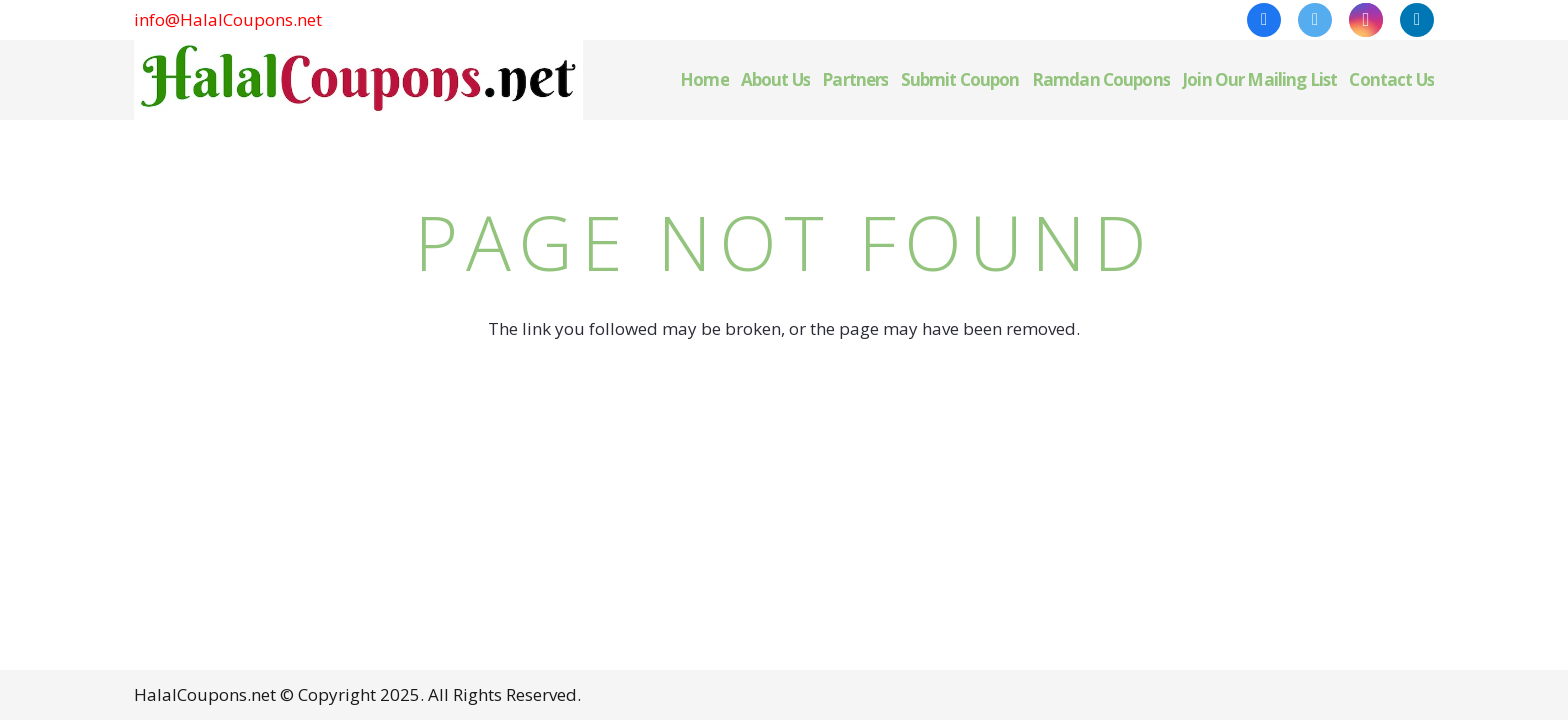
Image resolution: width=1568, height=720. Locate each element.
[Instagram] (1366, 20)
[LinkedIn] (1417, 20)
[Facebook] (1264, 20)
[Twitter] (1315, 20)
